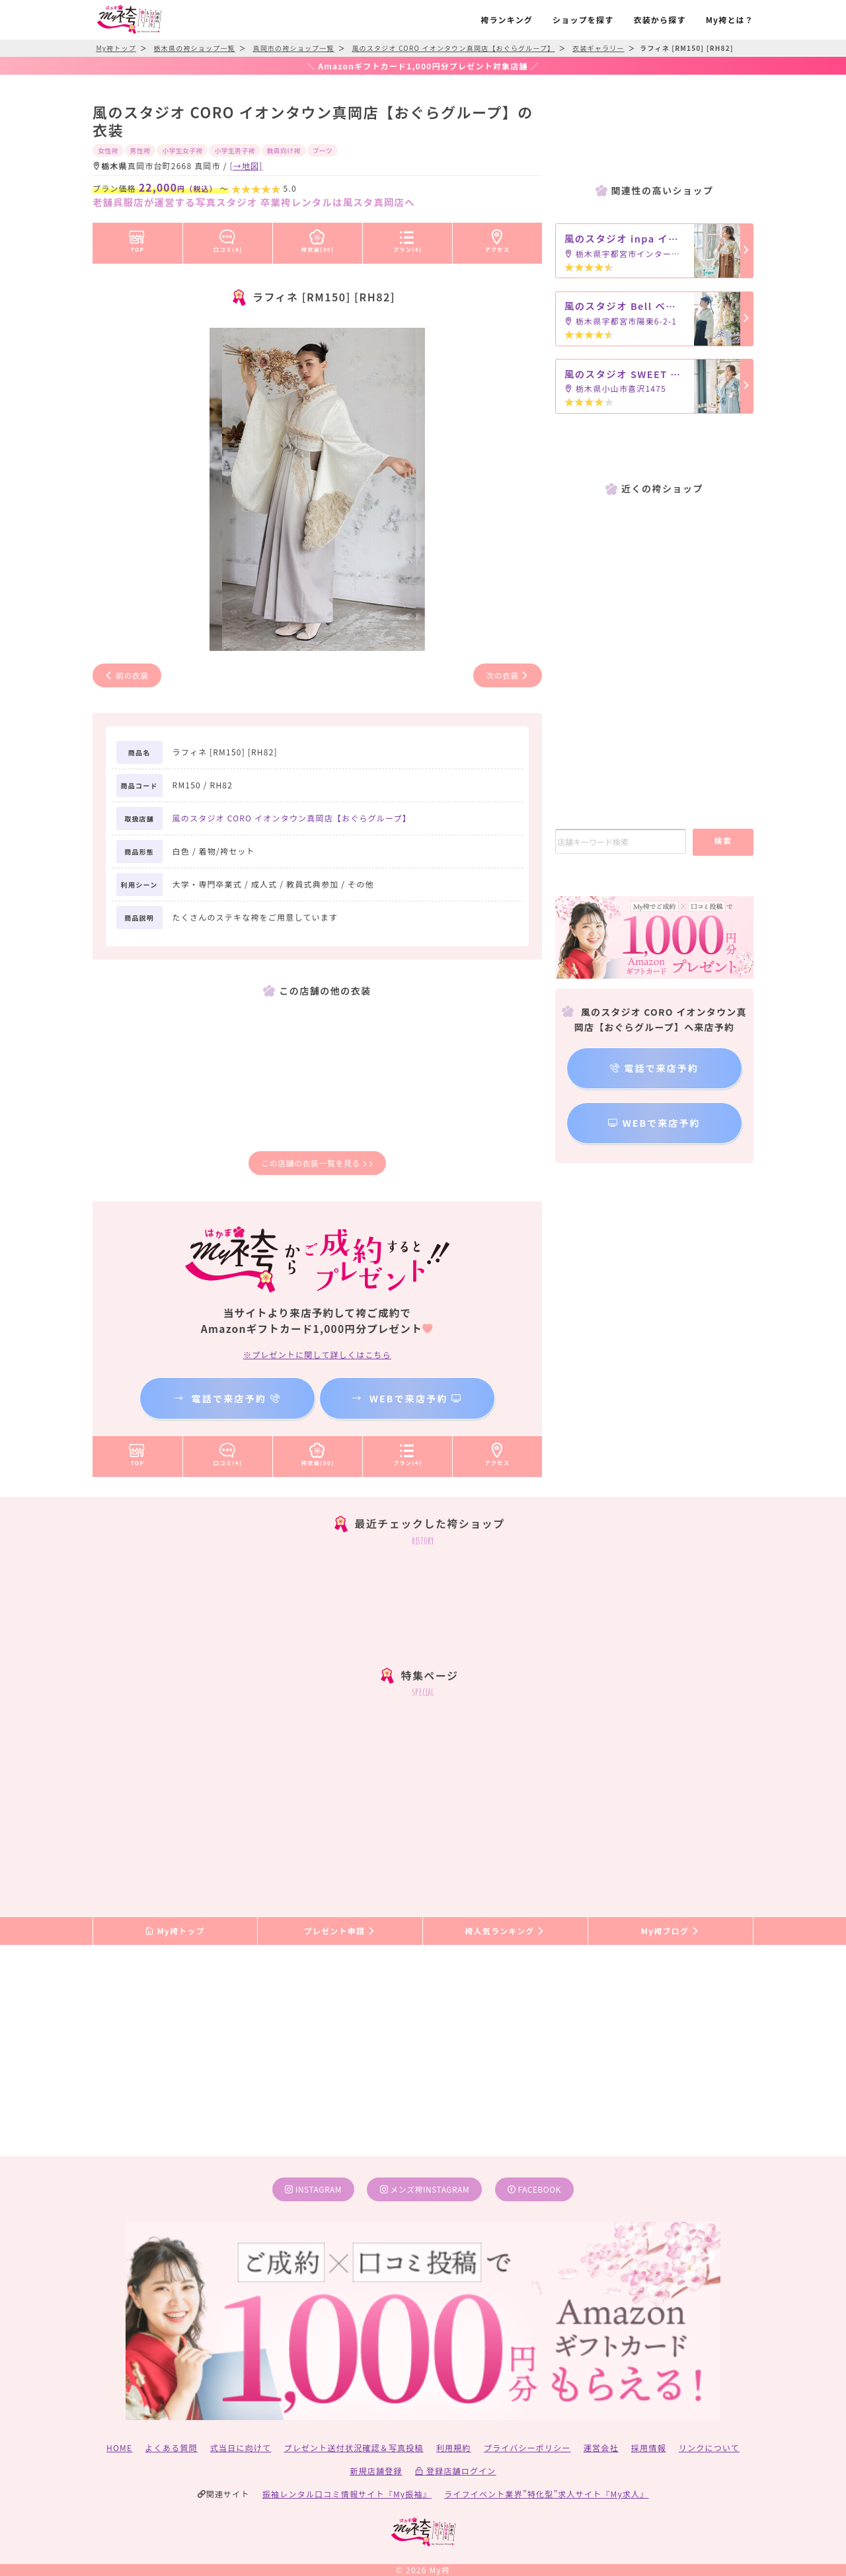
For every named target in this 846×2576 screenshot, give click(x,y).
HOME (119, 2447)
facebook (534, 2189)
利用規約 (453, 2447)
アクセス (497, 238)
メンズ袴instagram (425, 2189)
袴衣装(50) (317, 238)
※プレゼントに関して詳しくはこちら (317, 1354)
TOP (137, 238)
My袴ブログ (670, 1930)
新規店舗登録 (376, 2470)
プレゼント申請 (340, 1930)
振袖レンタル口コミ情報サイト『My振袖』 (347, 2493)
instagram (313, 2189)
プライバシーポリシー (527, 2447)
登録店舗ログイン (455, 2470)
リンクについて (709, 2447)
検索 (723, 840)
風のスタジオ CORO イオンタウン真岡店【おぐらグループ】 (292, 817)
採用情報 (648, 2447)
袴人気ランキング (505, 1930)
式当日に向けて (240, 2447)
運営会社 (601, 2447)
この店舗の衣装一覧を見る (317, 1162)
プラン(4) (407, 238)
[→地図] (245, 165)
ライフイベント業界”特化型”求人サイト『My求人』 (546, 2493)
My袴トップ (174, 1930)
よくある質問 (171, 2447)
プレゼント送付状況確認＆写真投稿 (354, 2447)
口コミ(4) (228, 238)
